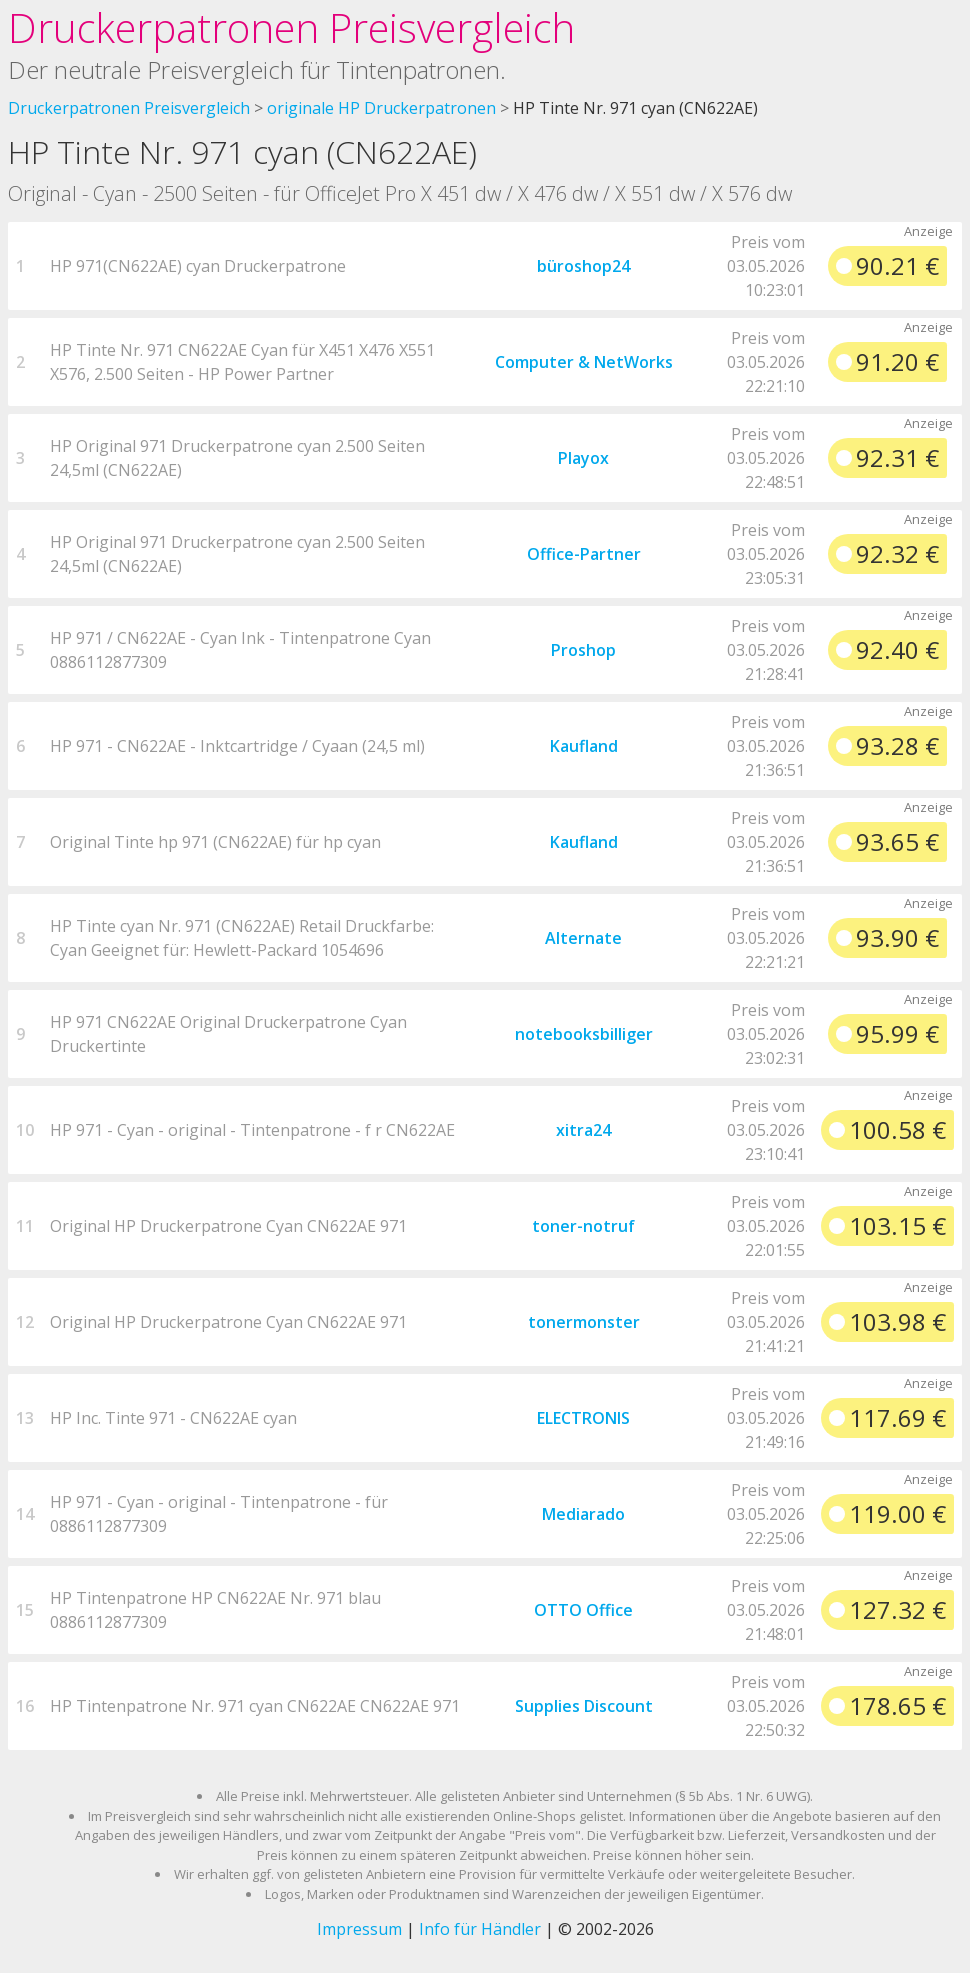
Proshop (583, 650)
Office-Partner (584, 554)
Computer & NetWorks (584, 362)
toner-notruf (583, 1226)
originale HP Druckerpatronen (381, 108)
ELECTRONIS (583, 1418)
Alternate (583, 938)
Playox (583, 458)
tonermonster (584, 1322)
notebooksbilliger (584, 1034)
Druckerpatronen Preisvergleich (291, 27)
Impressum (359, 1929)
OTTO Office (583, 1610)
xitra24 (583, 1130)
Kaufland (584, 746)
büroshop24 (583, 266)
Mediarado (583, 1514)
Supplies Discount (584, 1706)
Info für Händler (480, 1929)
